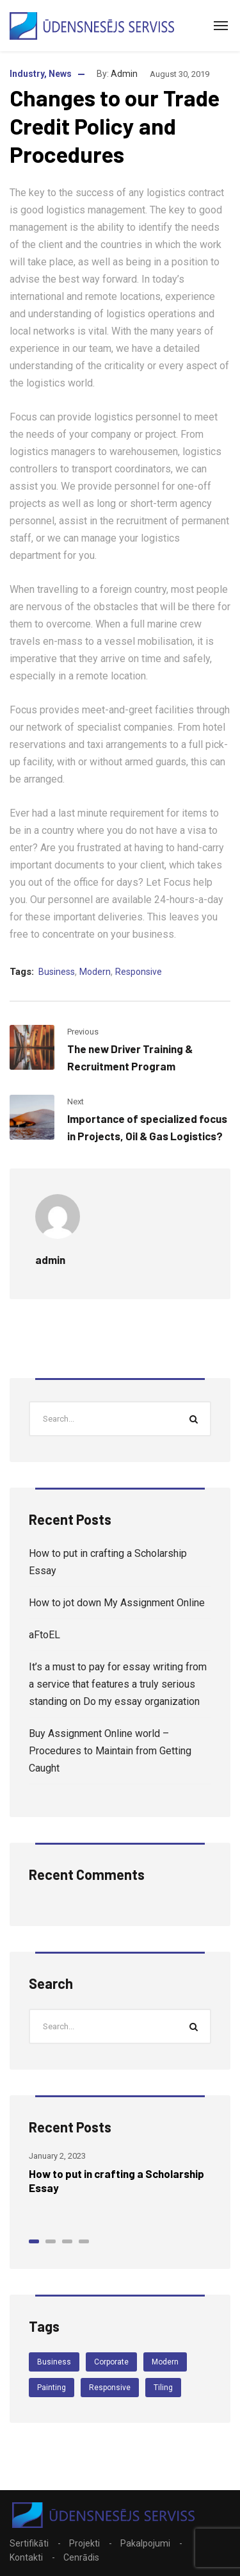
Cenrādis (81, 2557)
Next (75, 1101)
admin (124, 74)
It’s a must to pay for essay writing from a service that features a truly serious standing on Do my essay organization (118, 1684)
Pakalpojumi (145, 2543)
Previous (83, 1031)
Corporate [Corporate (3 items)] (111, 2361)
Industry (27, 74)
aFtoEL (44, 1635)
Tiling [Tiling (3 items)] (163, 2387)
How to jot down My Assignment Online (117, 1603)
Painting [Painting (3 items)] (51, 2387)
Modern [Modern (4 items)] (165, 2361)
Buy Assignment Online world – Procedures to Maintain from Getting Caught (110, 1750)
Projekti (84, 2543)
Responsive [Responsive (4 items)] (110, 2387)
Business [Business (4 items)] (54, 2361)
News (60, 74)
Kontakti (26, 2557)
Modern (95, 972)
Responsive (138, 972)
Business (56, 972)
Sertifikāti (29, 2543)
